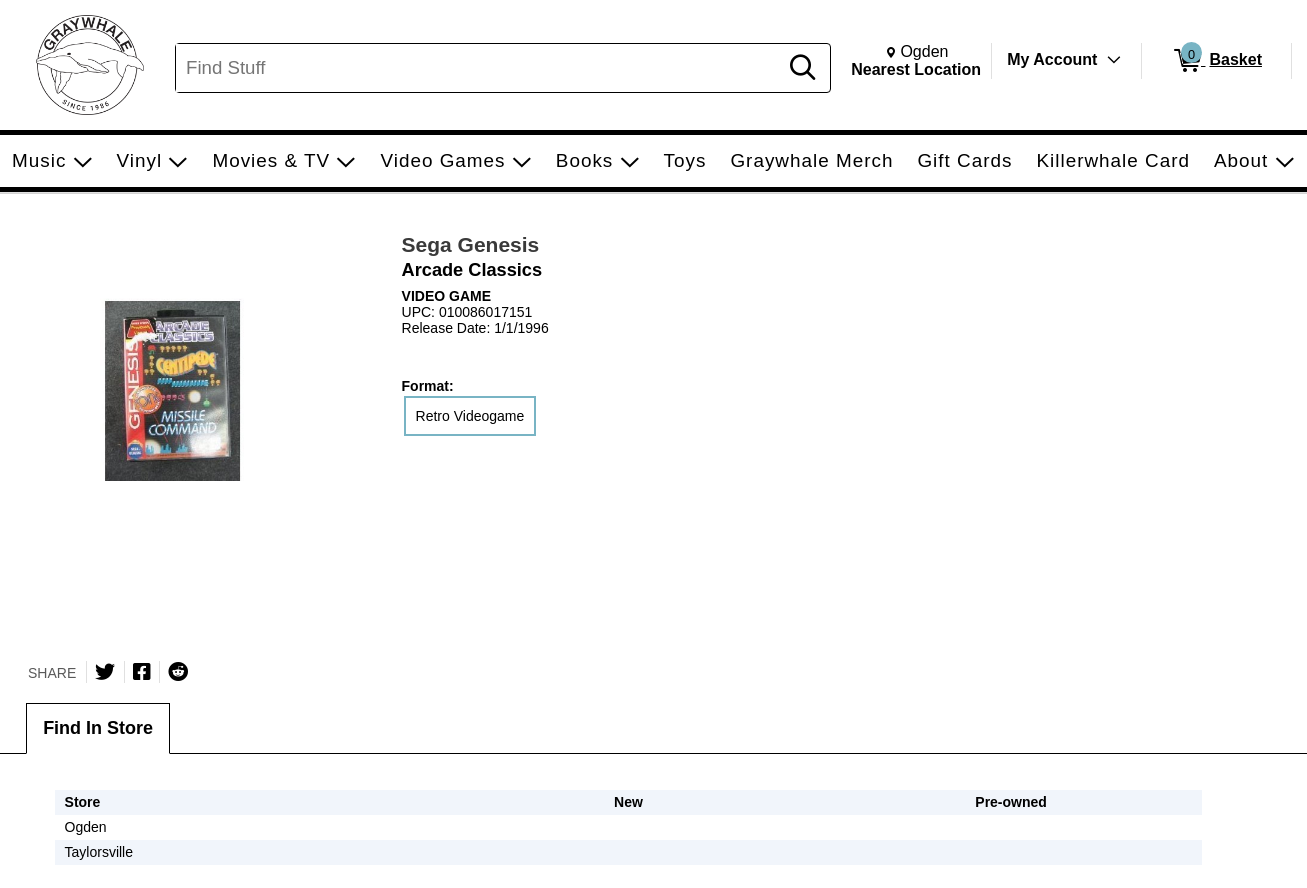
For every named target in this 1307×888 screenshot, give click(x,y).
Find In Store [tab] (98, 728)
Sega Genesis (471, 244)
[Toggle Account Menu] (1114, 60)
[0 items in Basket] (1216, 61)
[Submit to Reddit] (178, 672)
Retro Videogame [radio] (470, 416)
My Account (1052, 59)
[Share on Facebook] (142, 672)
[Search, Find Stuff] (479, 68)
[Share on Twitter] (105, 672)
